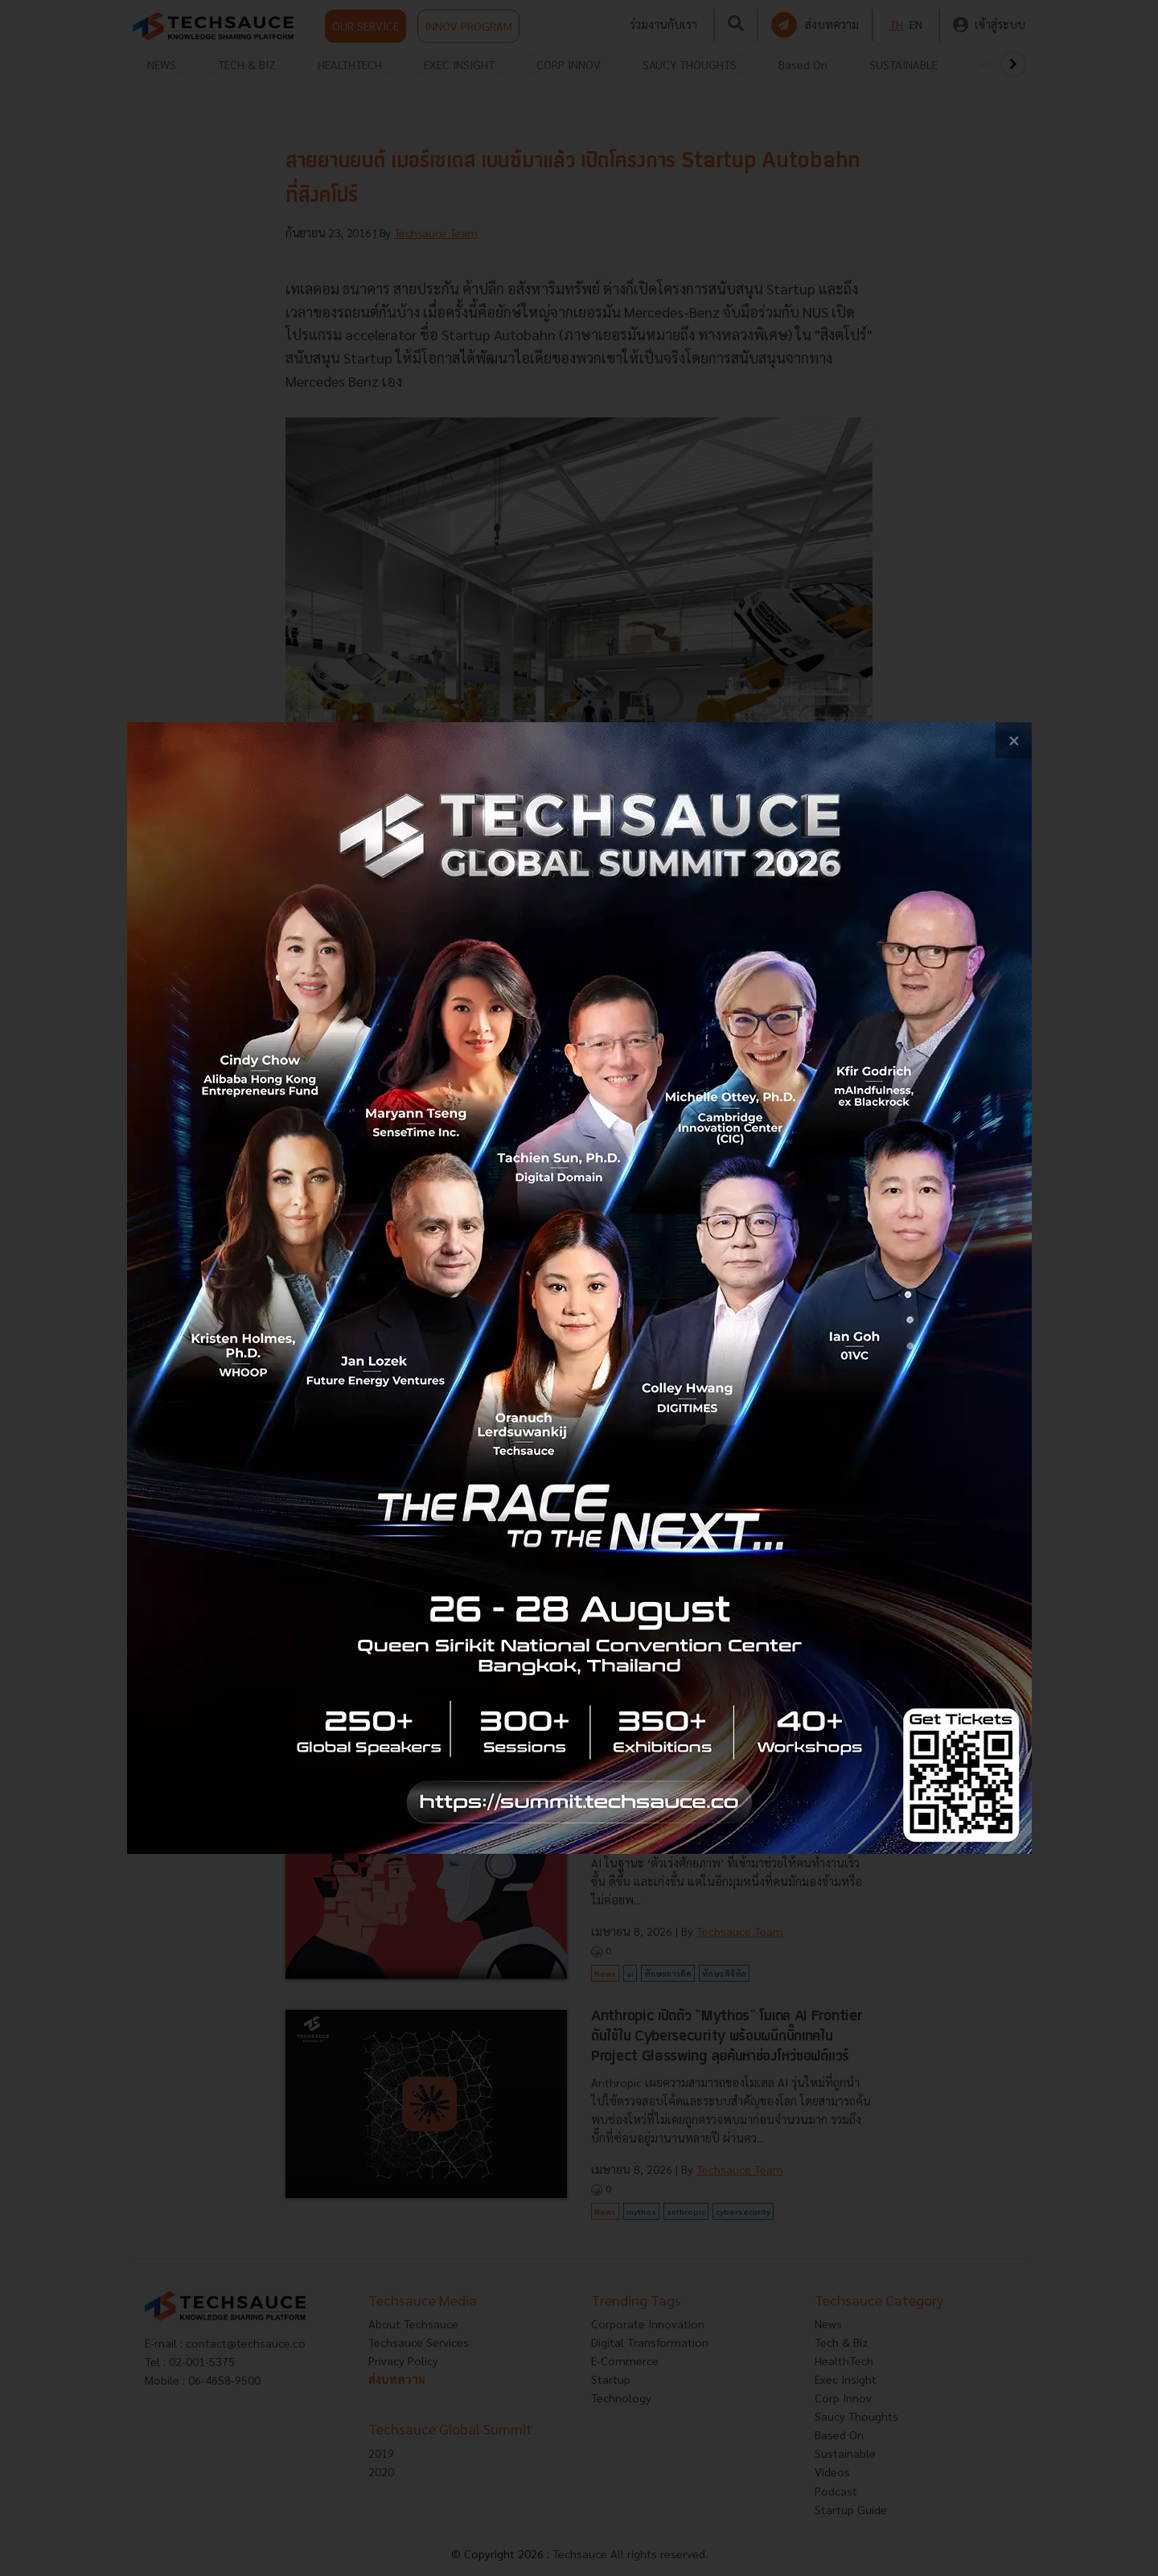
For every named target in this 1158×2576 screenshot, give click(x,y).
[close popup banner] (1014, 740)
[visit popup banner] (579, 1288)
